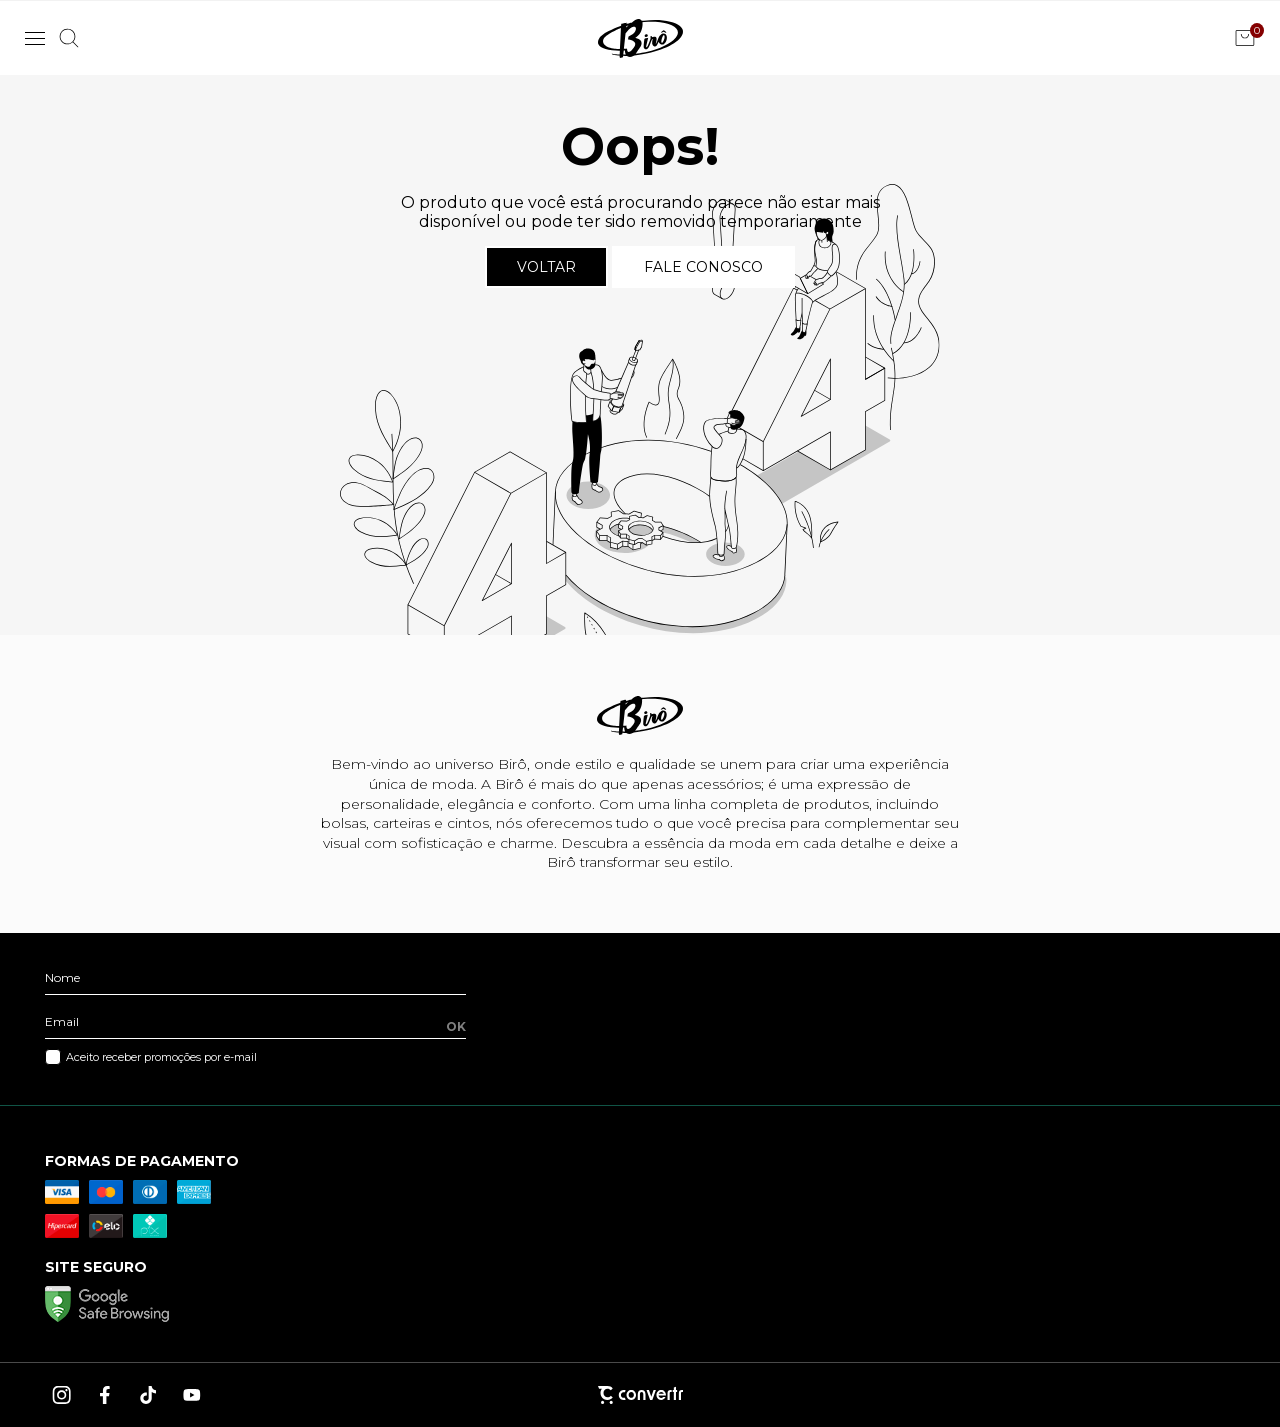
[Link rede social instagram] (63, 1395)
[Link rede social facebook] (106, 1395)
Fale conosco (703, 267)
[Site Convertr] (640, 1394)
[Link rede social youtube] (192, 1395)
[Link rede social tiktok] (149, 1395)
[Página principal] (640, 38)
